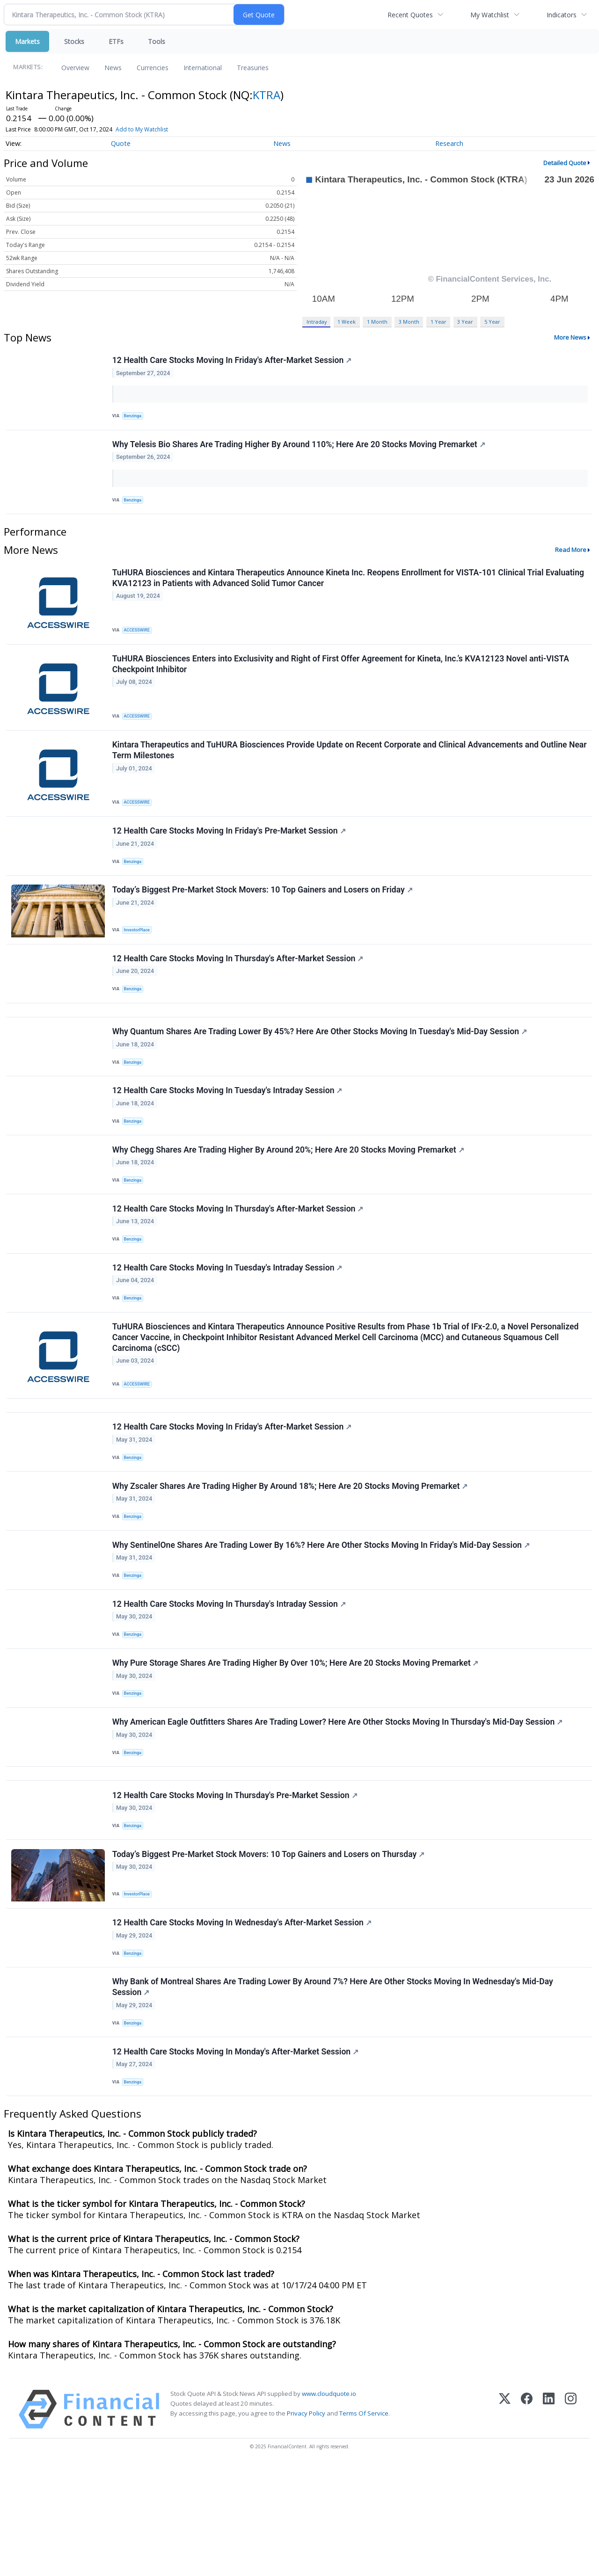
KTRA (266, 94)
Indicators (562, 14)
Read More (570, 558)
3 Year (465, 321)
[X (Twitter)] (504, 2520)
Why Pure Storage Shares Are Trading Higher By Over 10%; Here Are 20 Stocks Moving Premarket (296, 1743)
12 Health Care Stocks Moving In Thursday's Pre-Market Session (235, 1887)
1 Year (438, 321)
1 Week (346, 321)
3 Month (409, 321)
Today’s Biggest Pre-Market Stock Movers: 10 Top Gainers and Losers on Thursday (269, 1950)
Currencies (152, 67)
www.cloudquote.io (329, 2505)
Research (449, 143)
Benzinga (134, 417)
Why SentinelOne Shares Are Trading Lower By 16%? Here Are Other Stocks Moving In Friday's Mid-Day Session (322, 1616)
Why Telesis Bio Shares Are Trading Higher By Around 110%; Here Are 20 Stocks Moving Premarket (299, 449)
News (113, 67)
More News (570, 337)
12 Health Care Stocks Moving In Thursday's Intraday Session (230, 1679)
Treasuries (253, 67)
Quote (121, 143)
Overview (75, 67)
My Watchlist (489, 14)
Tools (156, 41)
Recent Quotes (410, 14)
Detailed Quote (564, 163)
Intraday (317, 321)
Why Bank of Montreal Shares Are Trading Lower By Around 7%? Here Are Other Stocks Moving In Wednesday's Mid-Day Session (333, 2091)
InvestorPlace (139, 953)
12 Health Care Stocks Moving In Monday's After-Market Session (236, 2159)
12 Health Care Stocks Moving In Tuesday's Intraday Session (228, 1129)
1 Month (377, 321)
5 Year (492, 321)
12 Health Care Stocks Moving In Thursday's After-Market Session (239, 985)
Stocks (74, 41)
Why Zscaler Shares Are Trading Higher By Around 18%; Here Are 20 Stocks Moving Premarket (291, 1553)
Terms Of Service (363, 2524)
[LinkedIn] (548, 2520)
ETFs (116, 41)
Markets (27, 41)
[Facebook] (526, 2520)
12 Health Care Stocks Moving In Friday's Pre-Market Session (230, 850)
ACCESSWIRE (139, 639)
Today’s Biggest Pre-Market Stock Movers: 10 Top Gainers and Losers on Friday (263, 913)
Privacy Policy (306, 2524)
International (202, 67)
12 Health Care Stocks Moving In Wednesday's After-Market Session (243, 2022)
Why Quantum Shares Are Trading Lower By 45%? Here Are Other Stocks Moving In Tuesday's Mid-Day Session (320, 1066)
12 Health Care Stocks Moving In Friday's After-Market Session (233, 361)
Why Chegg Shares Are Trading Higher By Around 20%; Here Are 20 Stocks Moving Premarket (289, 1192)
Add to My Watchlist (142, 129)
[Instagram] (570, 2520)
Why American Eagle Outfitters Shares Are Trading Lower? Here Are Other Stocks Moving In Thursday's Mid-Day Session (338, 1806)
